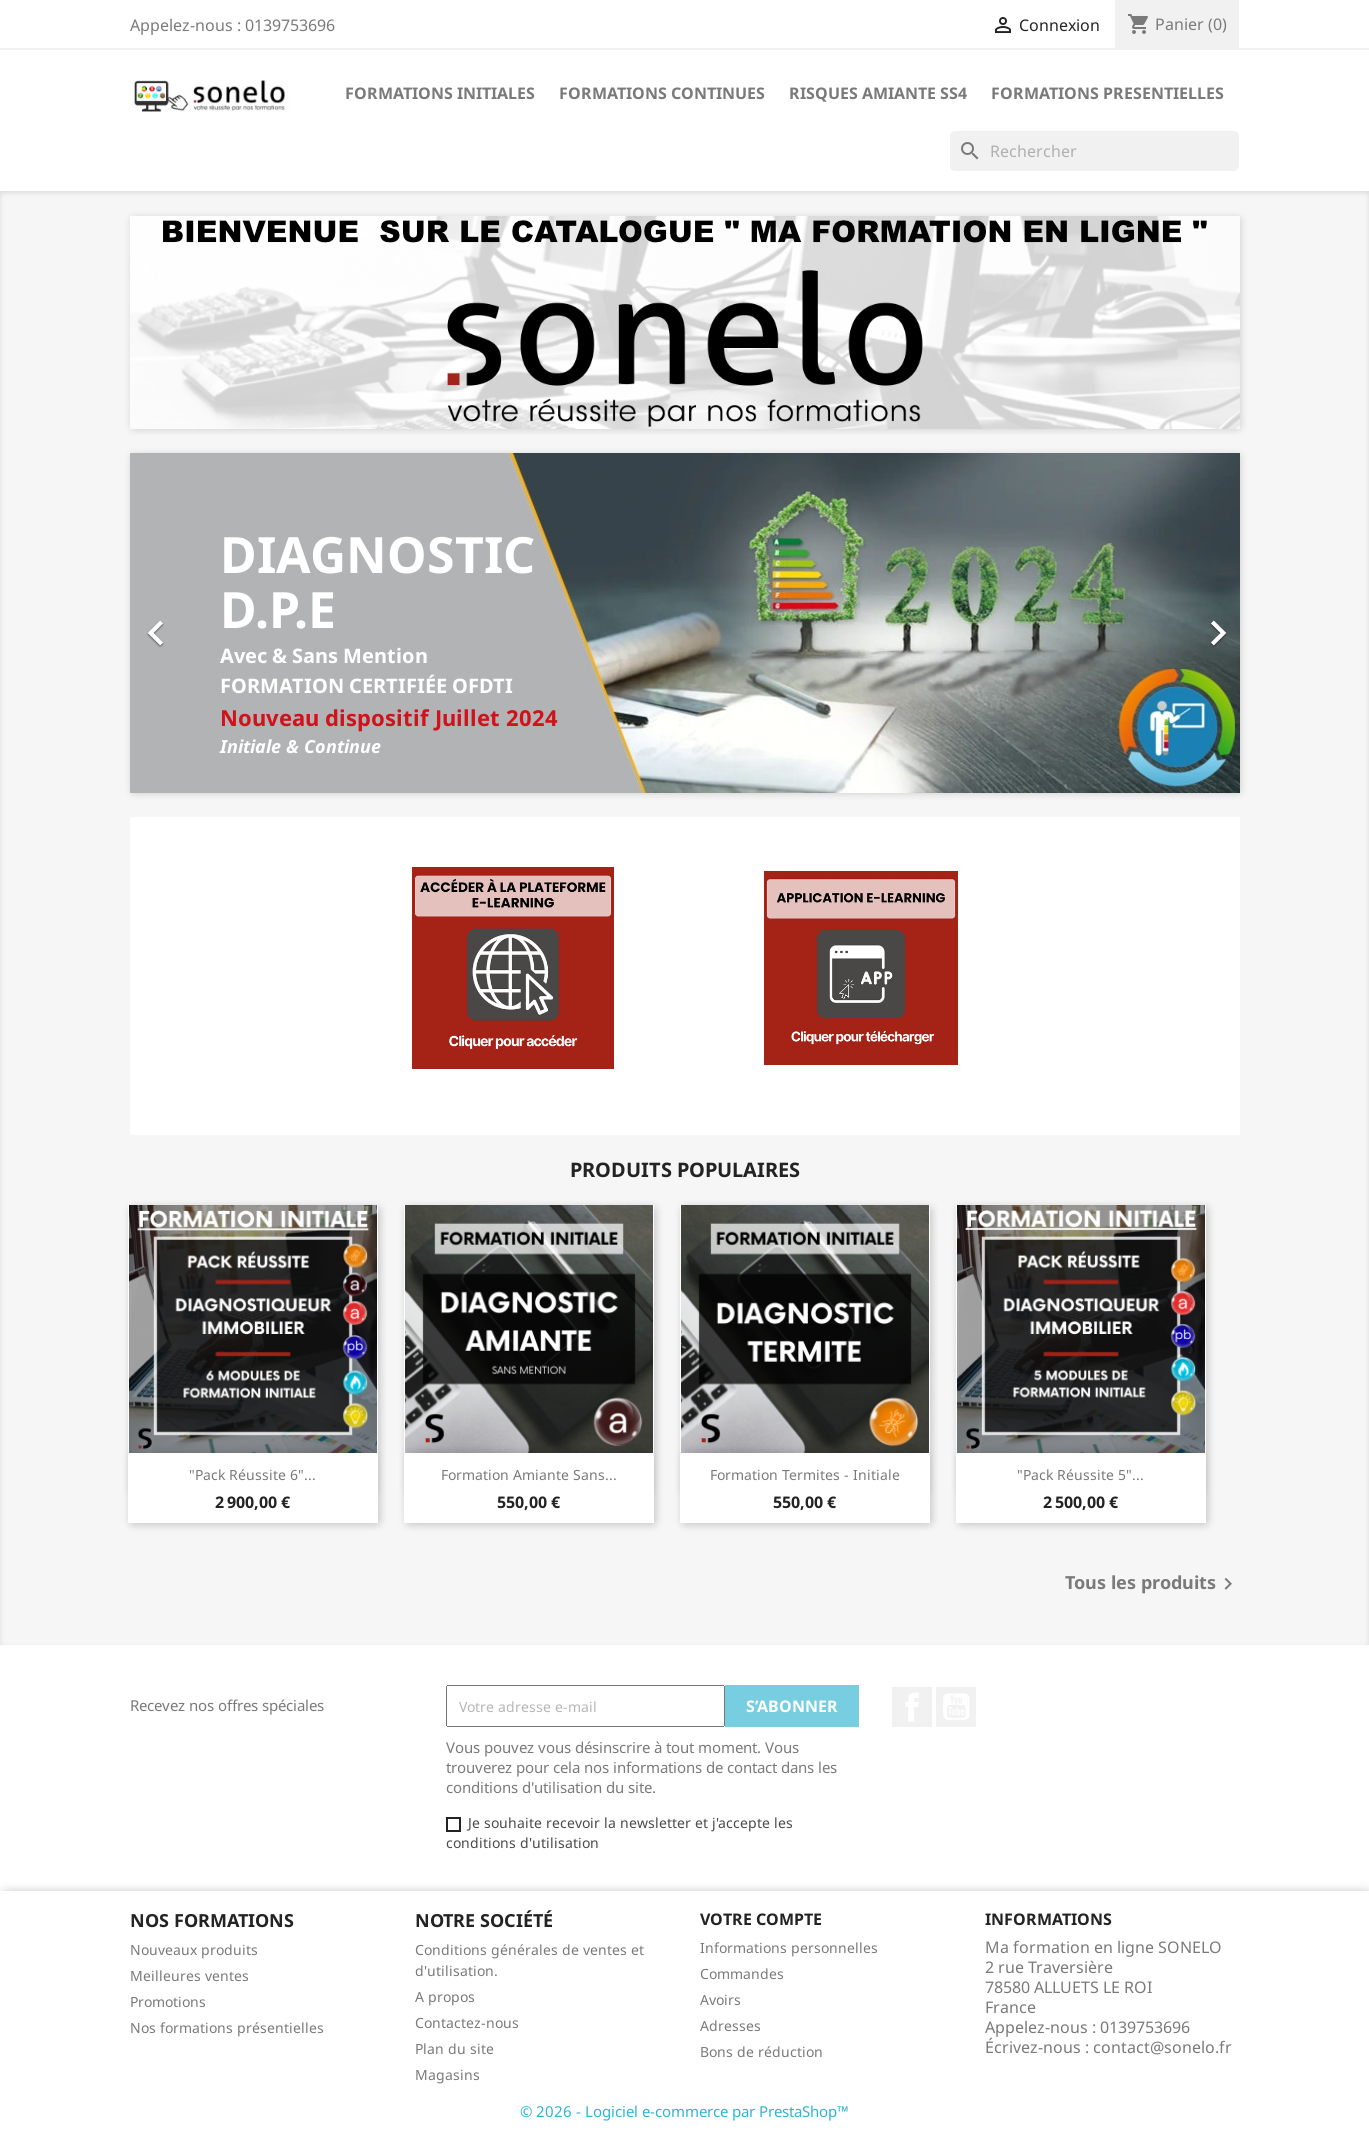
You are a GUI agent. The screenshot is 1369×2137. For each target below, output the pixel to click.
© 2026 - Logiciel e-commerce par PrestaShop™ (684, 2111)
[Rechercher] (1094, 151)
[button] (213, 623)
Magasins (447, 2074)
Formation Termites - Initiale (805, 1474)
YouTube (956, 1707)
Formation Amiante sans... (529, 1474)
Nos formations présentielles (227, 2027)
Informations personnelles (789, 1947)
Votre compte (761, 1919)
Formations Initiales (440, 93)
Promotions (168, 2001)
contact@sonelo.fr (1162, 2047)
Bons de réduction (761, 2051)
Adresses (730, 2025)
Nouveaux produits (194, 1949)
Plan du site (454, 2048)
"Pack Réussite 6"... (252, 1474)
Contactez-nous (467, 2022)
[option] (685, 623)
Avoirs (720, 1999)
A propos (445, 1996)
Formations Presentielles (1107, 93)
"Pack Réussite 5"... (1080, 1474)
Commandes (742, 1973)
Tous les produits (1152, 1584)
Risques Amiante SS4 (878, 93)
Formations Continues (662, 93)
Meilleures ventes (189, 1975)
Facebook (912, 1707)
